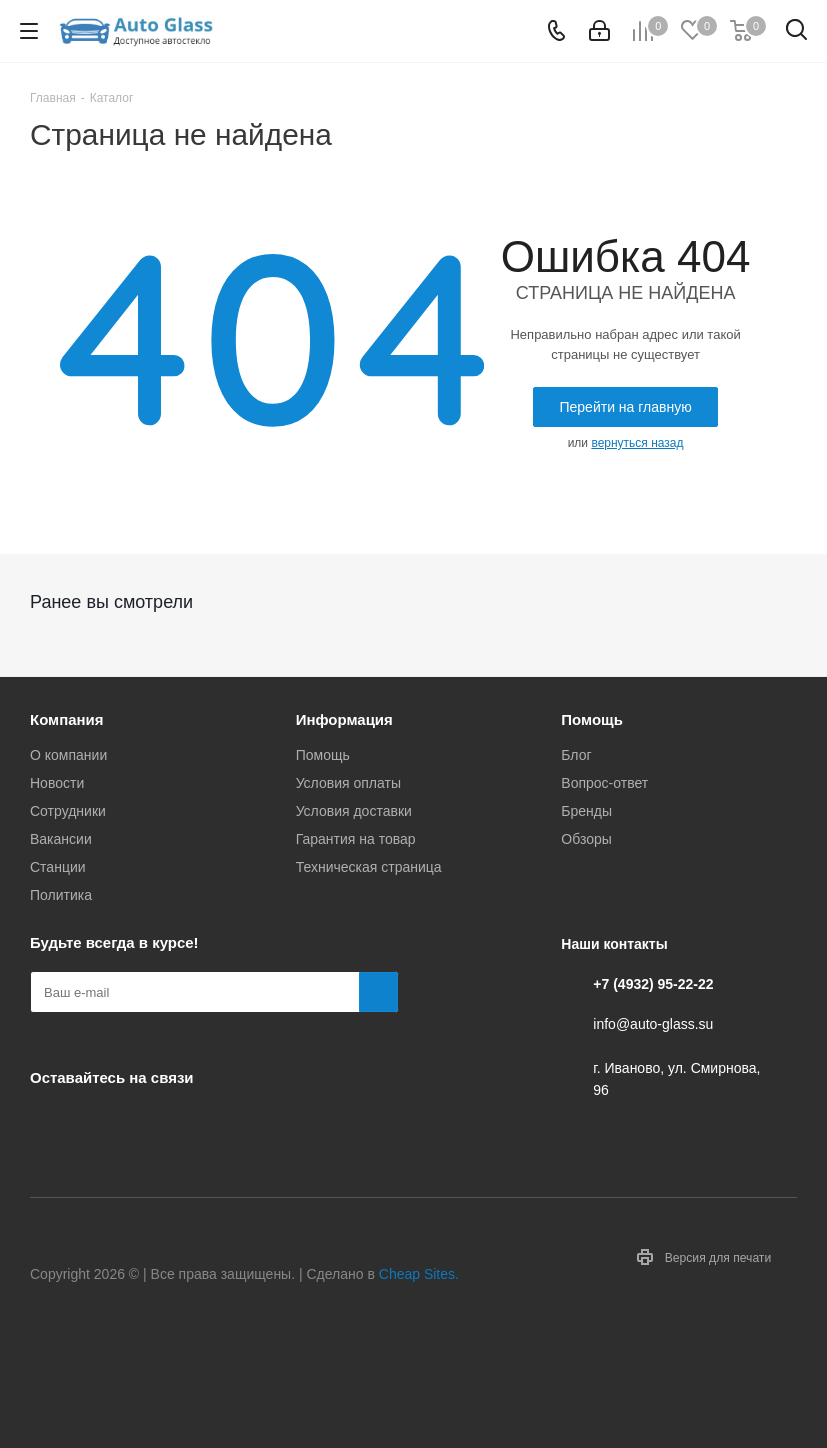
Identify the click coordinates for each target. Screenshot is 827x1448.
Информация (344, 719)
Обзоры (586, 839)
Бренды (586, 811)
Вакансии (61, 839)
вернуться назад (637, 443)
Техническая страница (369, 867)
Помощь (323, 755)
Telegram (100, 1124)
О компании (68, 755)
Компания (67, 719)
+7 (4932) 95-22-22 (653, 984)
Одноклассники (150, 1124)
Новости (57, 783)
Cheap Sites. (419, 1274)
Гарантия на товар (356, 839)
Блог (576, 755)
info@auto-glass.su (653, 1024)
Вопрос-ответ (604, 783)
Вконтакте (50, 1124)
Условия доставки (354, 811)
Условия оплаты (348, 783)
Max (200, 1124)
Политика (61, 895)
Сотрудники (68, 811)
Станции (58, 867)
